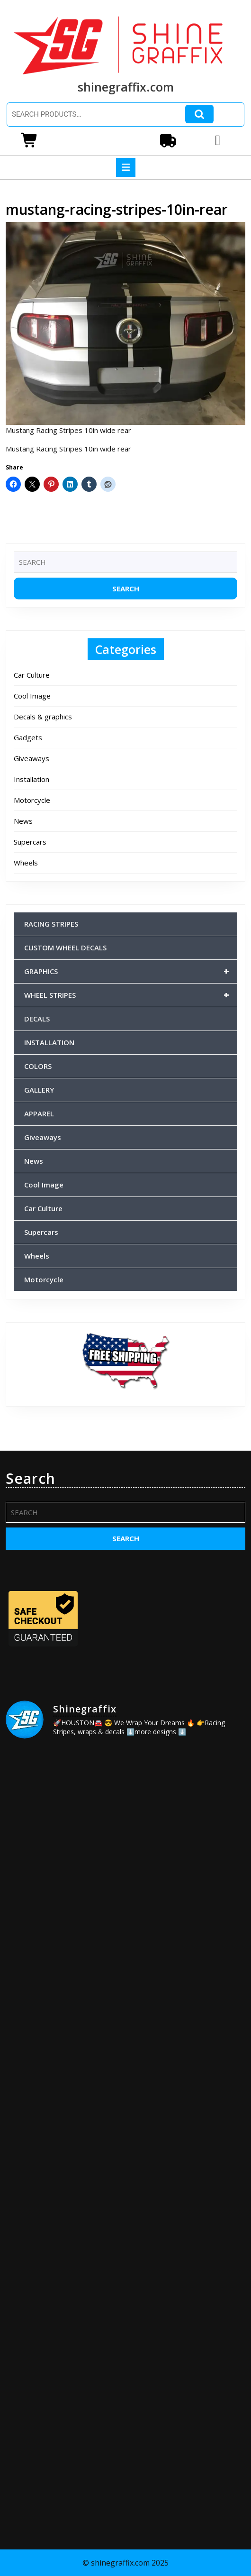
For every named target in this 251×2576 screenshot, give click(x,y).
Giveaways (31, 758)
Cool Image (32, 695)
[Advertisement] (125, 2425)
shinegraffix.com (126, 87)
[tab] (125, 167)
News (23, 821)
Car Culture (32, 675)
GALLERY (39, 1090)
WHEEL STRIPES (130, 995)
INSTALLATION (49, 1042)
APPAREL (39, 1113)
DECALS (37, 1018)
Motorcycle (32, 800)
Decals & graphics (43, 716)
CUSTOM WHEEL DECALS (65, 947)
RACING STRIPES (51, 924)
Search (199, 114)
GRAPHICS (130, 971)
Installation (31, 779)
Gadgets (28, 737)
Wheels (26, 862)
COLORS (38, 1066)
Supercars (30, 841)
